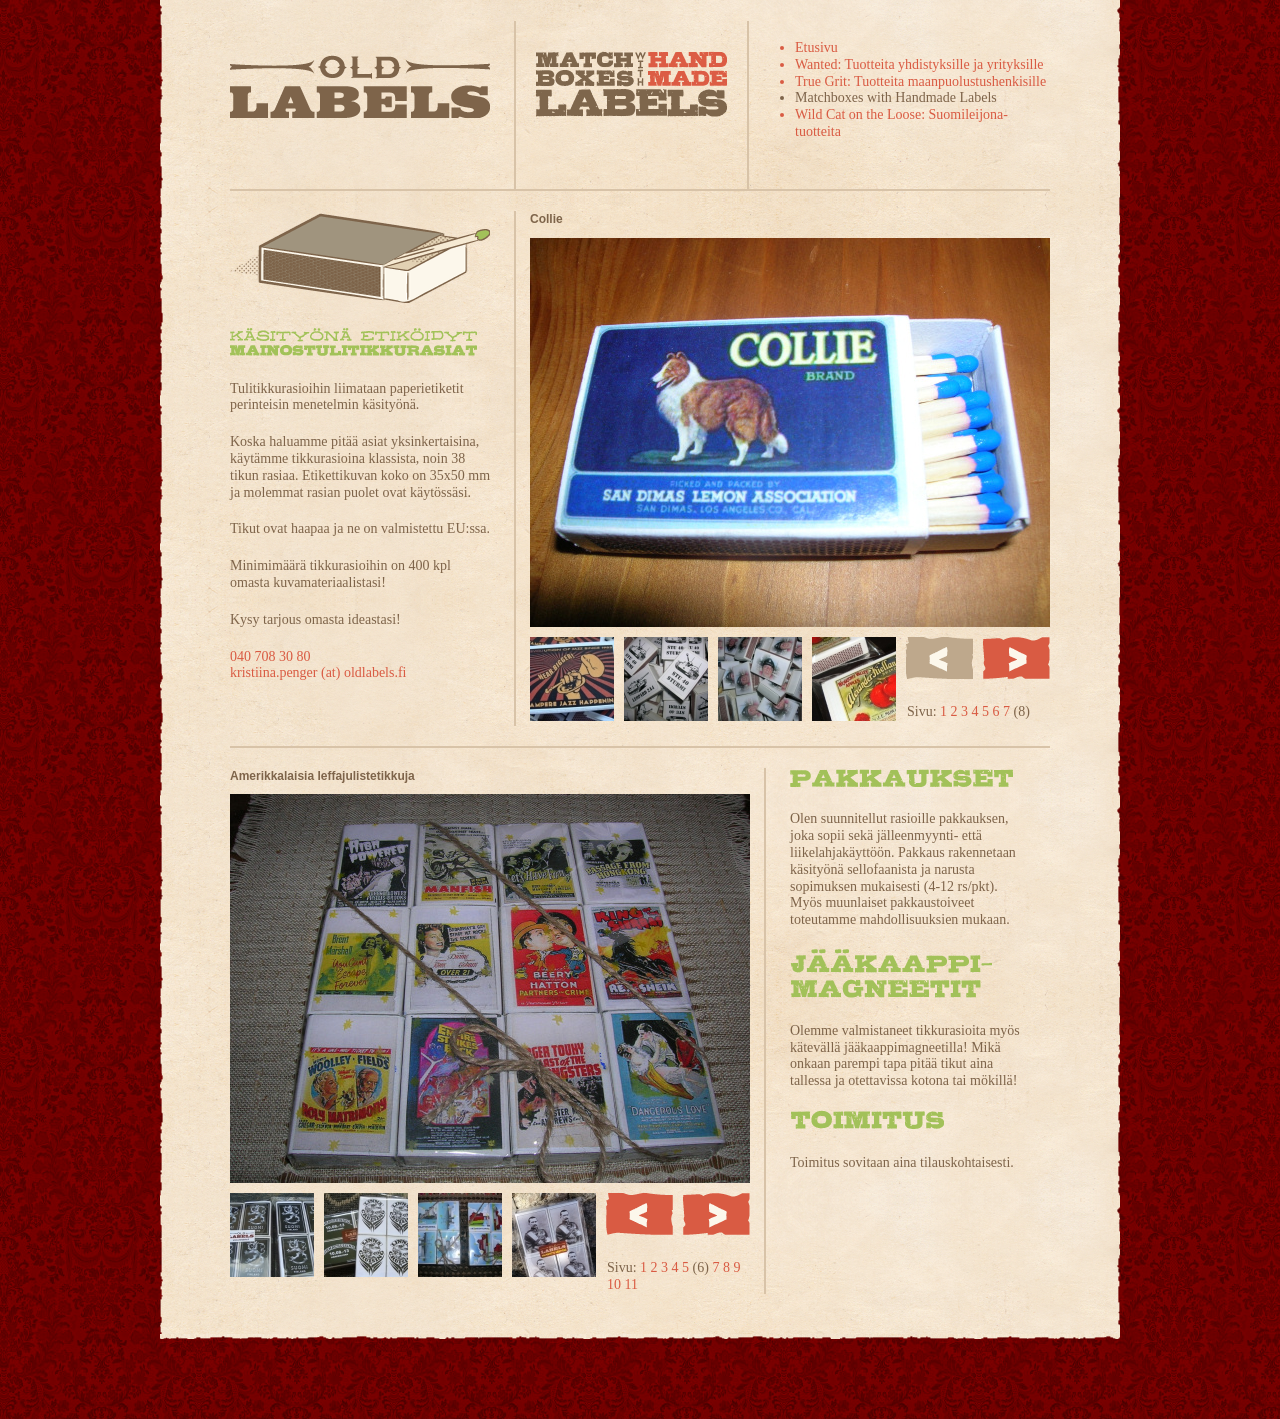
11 (631, 1284)
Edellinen (639, 1214)
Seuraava (1016, 658)
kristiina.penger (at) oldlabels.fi (318, 672)
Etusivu (816, 47)
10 (616, 1284)
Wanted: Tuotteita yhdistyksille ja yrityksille (919, 64)
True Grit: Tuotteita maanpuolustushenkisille (920, 81)
